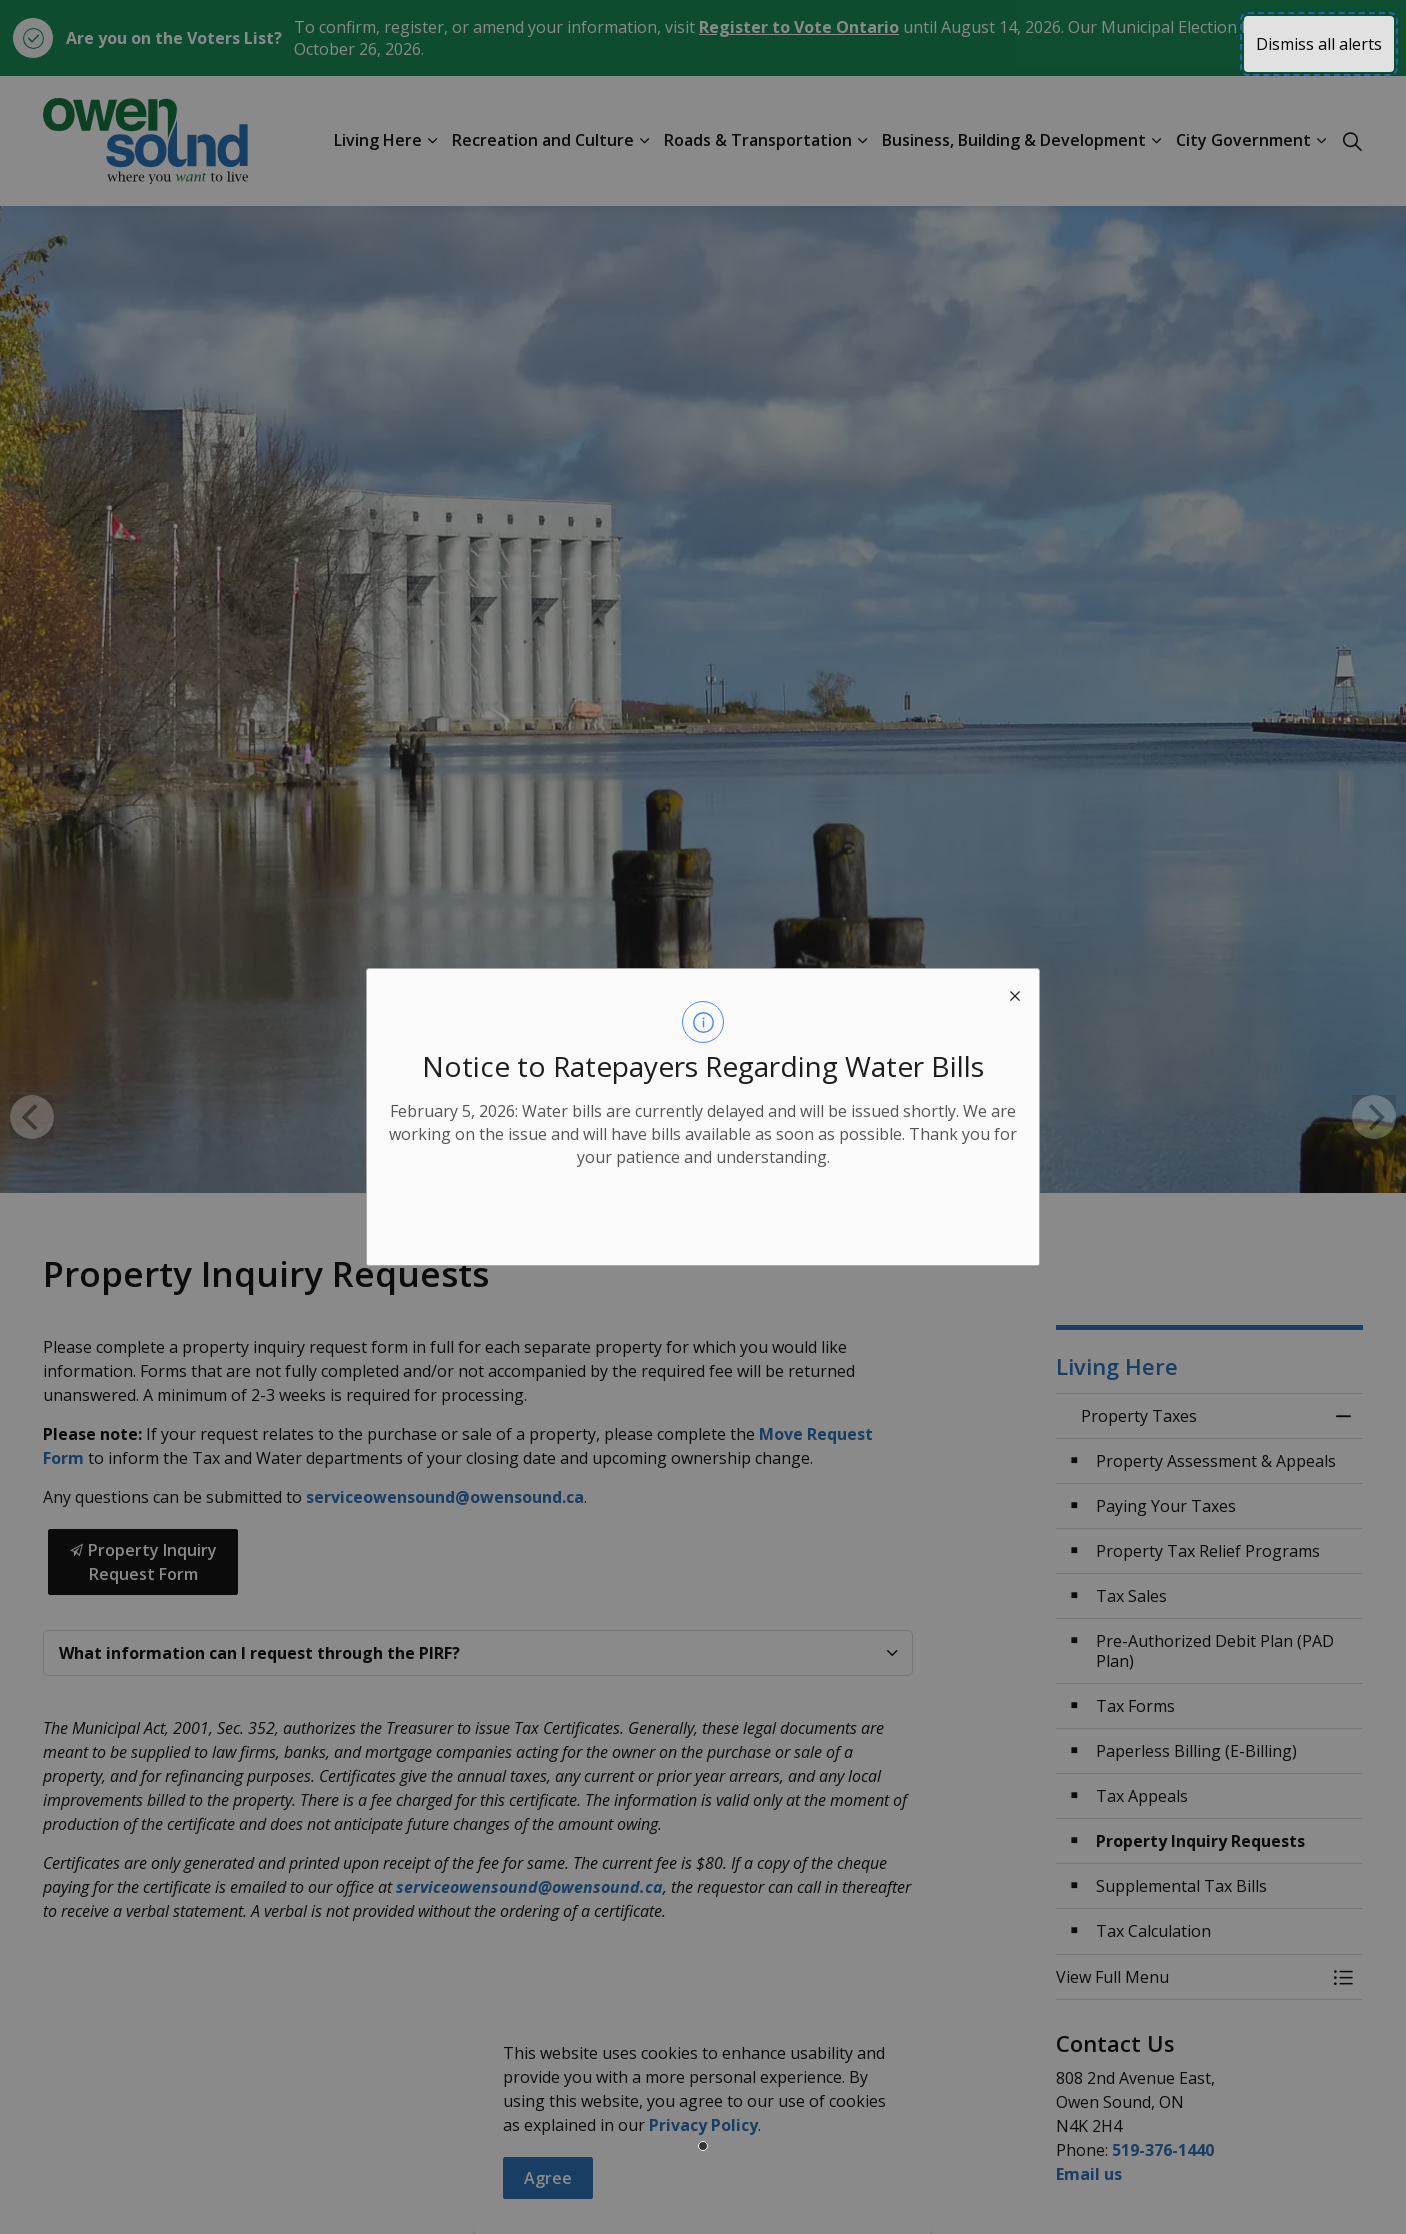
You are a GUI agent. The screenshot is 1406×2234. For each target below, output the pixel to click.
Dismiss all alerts (1319, 44)
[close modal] (1015, 993)
